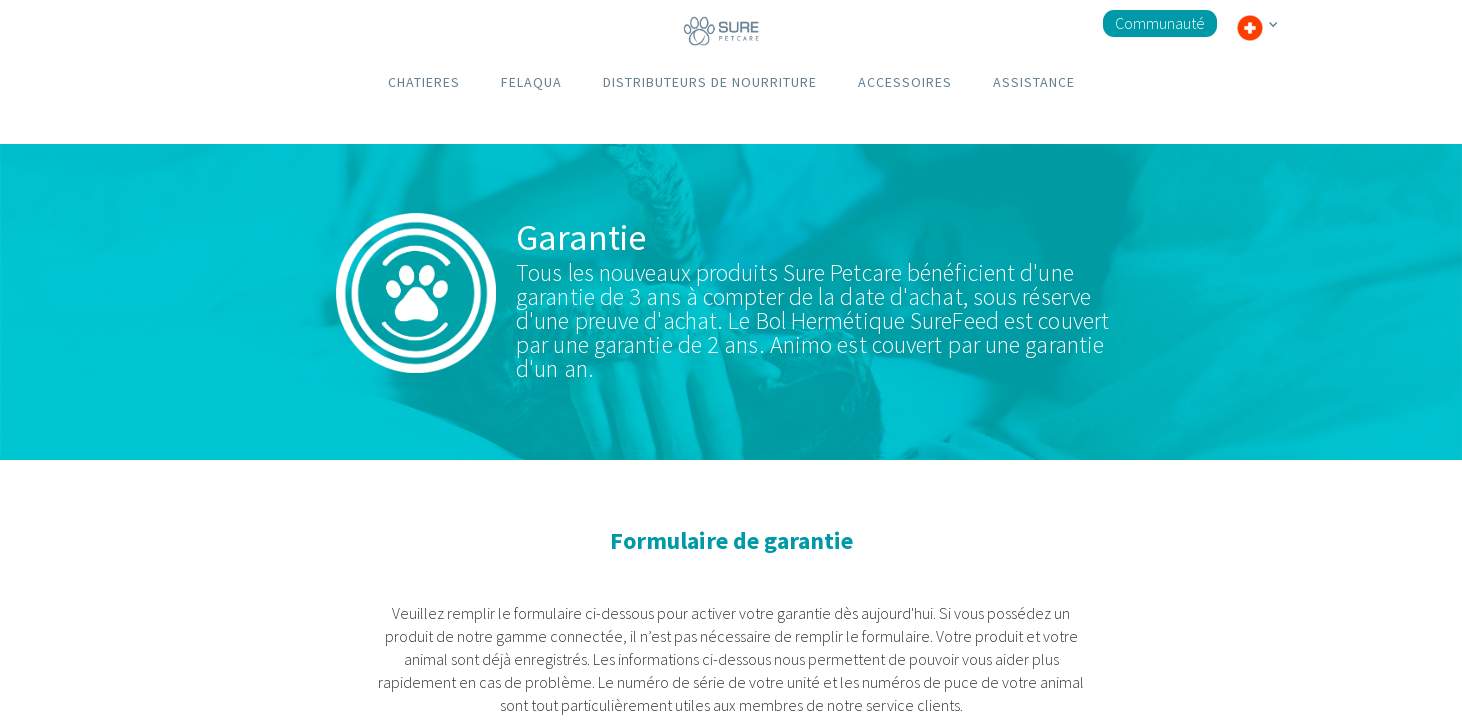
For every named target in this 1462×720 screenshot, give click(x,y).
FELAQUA (531, 82)
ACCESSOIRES (905, 82)
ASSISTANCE (1034, 82)
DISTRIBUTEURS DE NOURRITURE (710, 82)
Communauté (1160, 23)
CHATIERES (424, 82)
